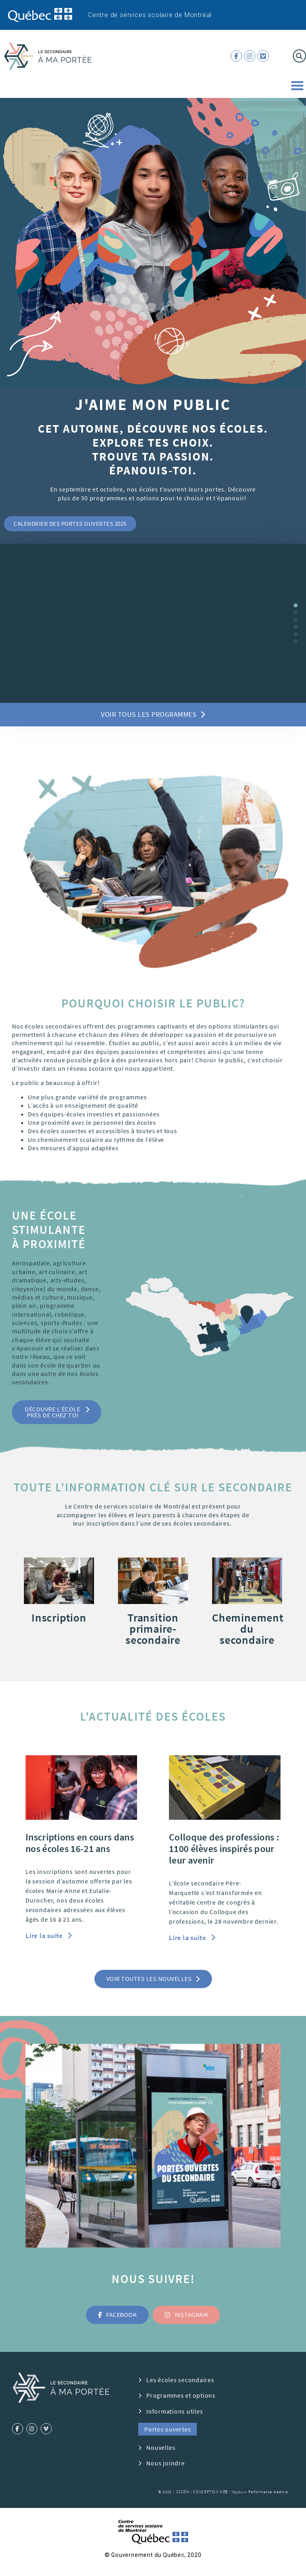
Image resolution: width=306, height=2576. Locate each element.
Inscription (58, 1617)
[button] (70, 523)
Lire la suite (45, 1935)
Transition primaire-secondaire (153, 1628)
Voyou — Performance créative (259, 2491)
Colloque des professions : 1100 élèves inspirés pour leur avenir (224, 1848)
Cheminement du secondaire (248, 1628)
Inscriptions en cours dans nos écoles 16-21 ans (80, 1843)
